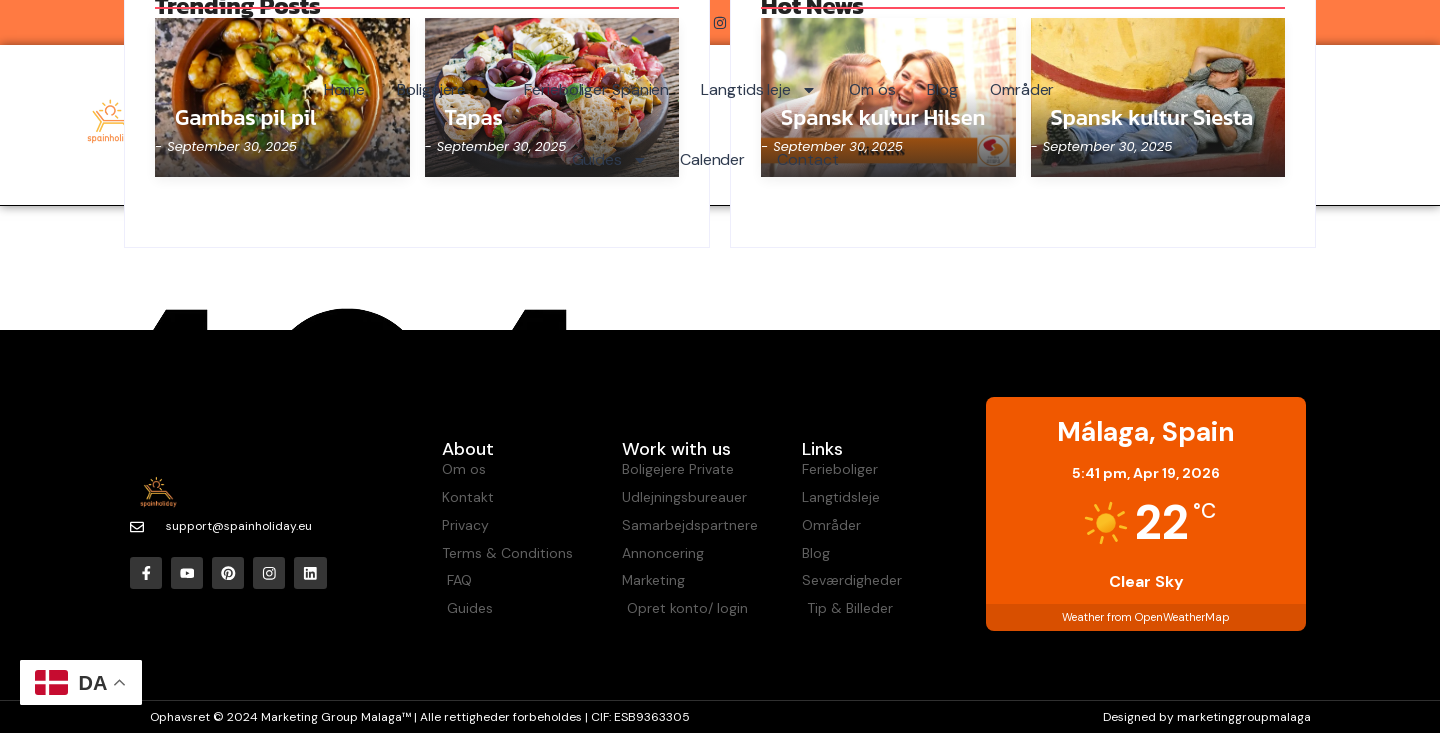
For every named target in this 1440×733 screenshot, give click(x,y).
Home (345, 89)
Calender (712, 159)
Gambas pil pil (246, 118)
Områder (1022, 89)
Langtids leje (759, 90)
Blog (942, 89)
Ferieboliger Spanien (596, 89)
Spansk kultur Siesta (1152, 118)
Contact (807, 159)
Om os (872, 89)
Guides (610, 160)
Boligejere (444, 90)
